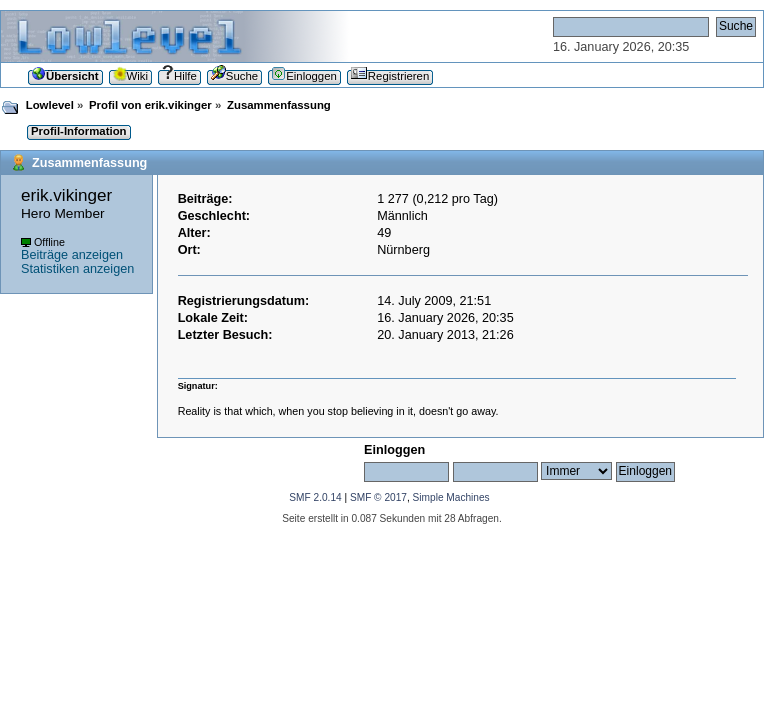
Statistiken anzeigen (77, 269)
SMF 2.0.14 (315, 497)
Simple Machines (451, 497)
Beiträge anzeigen (72, 255)
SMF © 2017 (378, 497)
